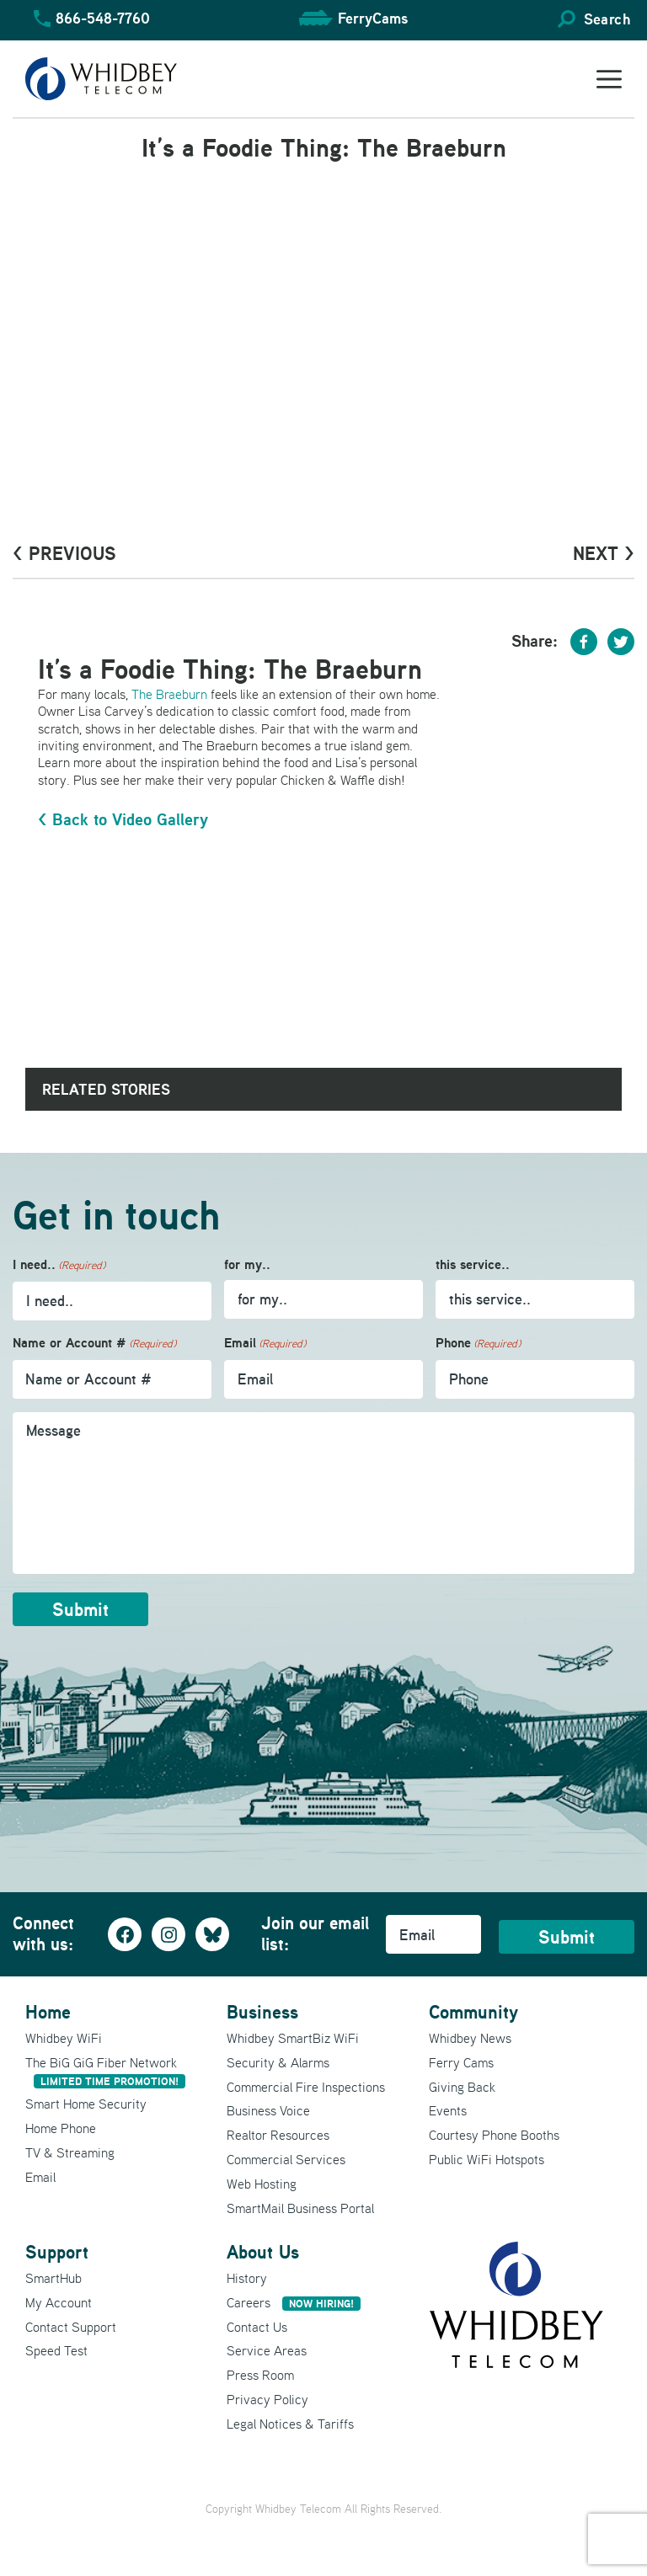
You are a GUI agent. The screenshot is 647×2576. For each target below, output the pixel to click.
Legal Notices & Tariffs (290, 2423)
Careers (294, 2302)
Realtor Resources (278, 2134)
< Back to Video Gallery (123, 819)
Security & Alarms (278, 2062)
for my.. (247, 1264)
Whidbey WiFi (63, 2037)
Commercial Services (286, 2159)
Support (56, 2251)
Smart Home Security (86, 2103)
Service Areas (267, 2350)
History (247, 2277)
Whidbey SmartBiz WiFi (293, 2037)
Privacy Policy (267, 2399)
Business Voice (268, 2110)
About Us (263, 2251)
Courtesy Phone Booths (494, 2134)
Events (448, 2110)
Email (265, 1343)
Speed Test (56, 2350)
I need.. (59, 1265)
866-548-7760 (103, 18)
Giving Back (462, 2086)
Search (607, 18)
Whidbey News (470, 2037)
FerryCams (373, 18)
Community (473, 2011)
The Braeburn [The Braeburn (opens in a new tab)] (169, 693)
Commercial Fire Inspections (306, 2086)
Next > (603, 553)
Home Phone (60, 2128)
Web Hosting (262, 2183)
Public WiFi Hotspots (486, 2159)
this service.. (473, 1264)
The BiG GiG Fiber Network (105, 2071)
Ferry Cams (461, 2062)
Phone (478, 1343)
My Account (58, 2302)
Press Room (260, 2374)
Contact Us (257, 2326)
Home (48, 2011)
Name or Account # (94, 1343)
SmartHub (53, 2277)
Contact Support (70, 2326)
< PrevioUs (64, 553)
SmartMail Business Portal (300, 2208)
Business (262, 2011)
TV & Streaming (70, 2152)
